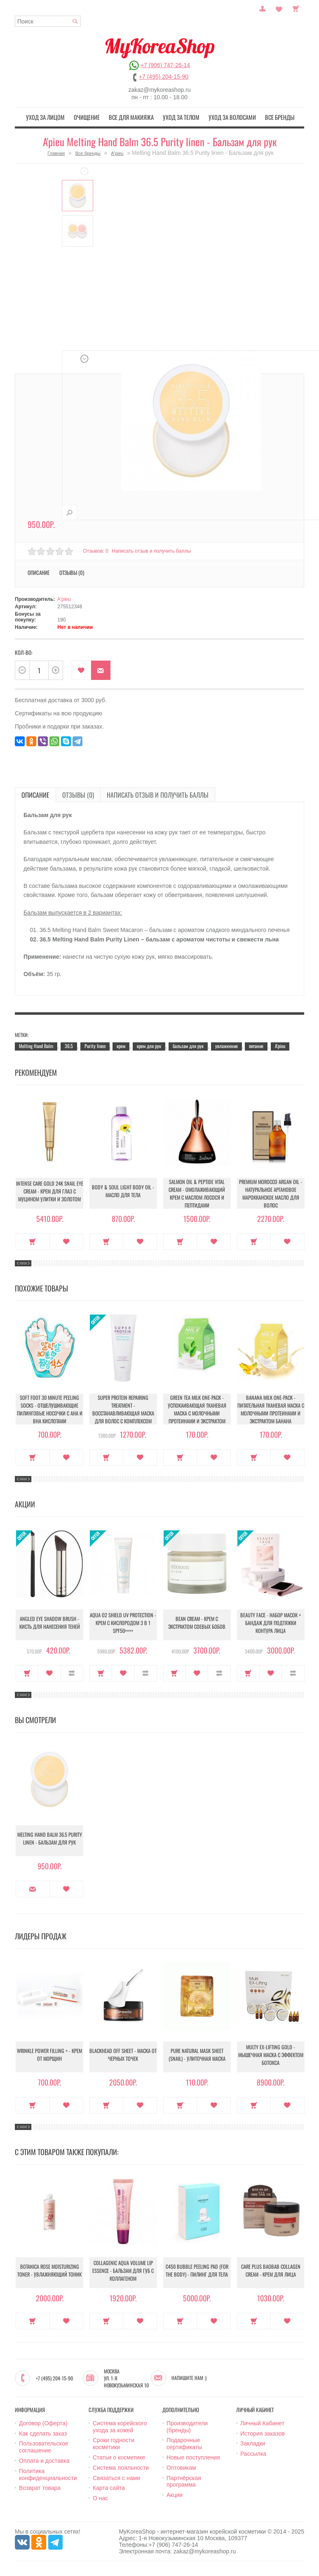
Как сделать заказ (43, 2432)
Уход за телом (179, 116)
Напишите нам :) (188, 2377)
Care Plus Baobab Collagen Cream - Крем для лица (270, 2271)
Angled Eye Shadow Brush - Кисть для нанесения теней (49, 1623)
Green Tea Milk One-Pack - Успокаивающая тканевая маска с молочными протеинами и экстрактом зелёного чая (197, 1409)
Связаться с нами (116, 2476)
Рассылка (253, 2452)
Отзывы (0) (71, 571)
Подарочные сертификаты (184, 2442)
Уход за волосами (225, 116)
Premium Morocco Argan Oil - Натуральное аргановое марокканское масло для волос (270, 1192)
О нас (100, 2497)
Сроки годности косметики (113, 2442)
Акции (175, 2493)
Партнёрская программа (184, 2480)
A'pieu (117, 151)
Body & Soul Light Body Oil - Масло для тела (123, 1192)
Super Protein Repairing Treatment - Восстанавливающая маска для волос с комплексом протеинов (123, 1409)
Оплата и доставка (44, 2459)
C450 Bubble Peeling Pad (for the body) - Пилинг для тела (197, 2271)
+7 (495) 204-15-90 (163, 76)
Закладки (252, 2442)
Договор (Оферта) (43, 2421)
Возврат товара (40, 2486)
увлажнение (226, 1044)
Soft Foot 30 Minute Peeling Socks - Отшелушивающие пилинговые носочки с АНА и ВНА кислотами (50, 1408)
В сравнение (72, 1671)
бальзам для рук (188, 1044)
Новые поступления (193, 2455)
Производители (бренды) (187, 2425)
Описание (38, 571)
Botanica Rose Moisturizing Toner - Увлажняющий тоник (49, 2271)
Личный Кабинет (262, 2421)
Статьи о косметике (119, 2455)
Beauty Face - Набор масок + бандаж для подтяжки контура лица (270, 1623)
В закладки (81, 669)
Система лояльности (121, 2466)
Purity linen (95, 1044)
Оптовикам (181, 2466)
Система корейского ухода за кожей (120, 2425)
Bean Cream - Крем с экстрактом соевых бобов (196, 1623)
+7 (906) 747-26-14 (165, 65)
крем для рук (149, 1044)
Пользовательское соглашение (43, 2445)
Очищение (94, 116)
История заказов (262, 2432)
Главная (56, 151)
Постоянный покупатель (262, 7)
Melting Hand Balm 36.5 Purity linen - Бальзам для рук (49, 1839)
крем (121, 1044)
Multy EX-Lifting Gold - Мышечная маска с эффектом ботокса (270, 2055)
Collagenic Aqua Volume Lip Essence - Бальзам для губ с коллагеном (123, 2271)
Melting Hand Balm (36, 1044)
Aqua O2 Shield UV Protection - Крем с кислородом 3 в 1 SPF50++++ (123, 1623)
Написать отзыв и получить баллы (153, 549)
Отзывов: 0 (95, 549)
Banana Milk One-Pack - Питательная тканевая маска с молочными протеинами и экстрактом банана (270, 1408)
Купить (33, 1240)
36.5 (69, 1044)
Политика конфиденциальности (48, 2473)
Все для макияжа (134, 116)
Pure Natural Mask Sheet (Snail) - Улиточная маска (197, 2055)
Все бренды (267, 116)
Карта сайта (109, 2486)
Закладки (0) (279, 7)
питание (256, 1044)
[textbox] (48, 21)
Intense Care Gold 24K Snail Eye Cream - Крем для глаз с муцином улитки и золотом (49, 1191)
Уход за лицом (57, 116)
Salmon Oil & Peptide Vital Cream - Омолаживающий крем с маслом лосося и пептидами (197, 1191)
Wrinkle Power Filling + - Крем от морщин (49, 2055)
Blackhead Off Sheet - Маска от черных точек (123, 2055)
